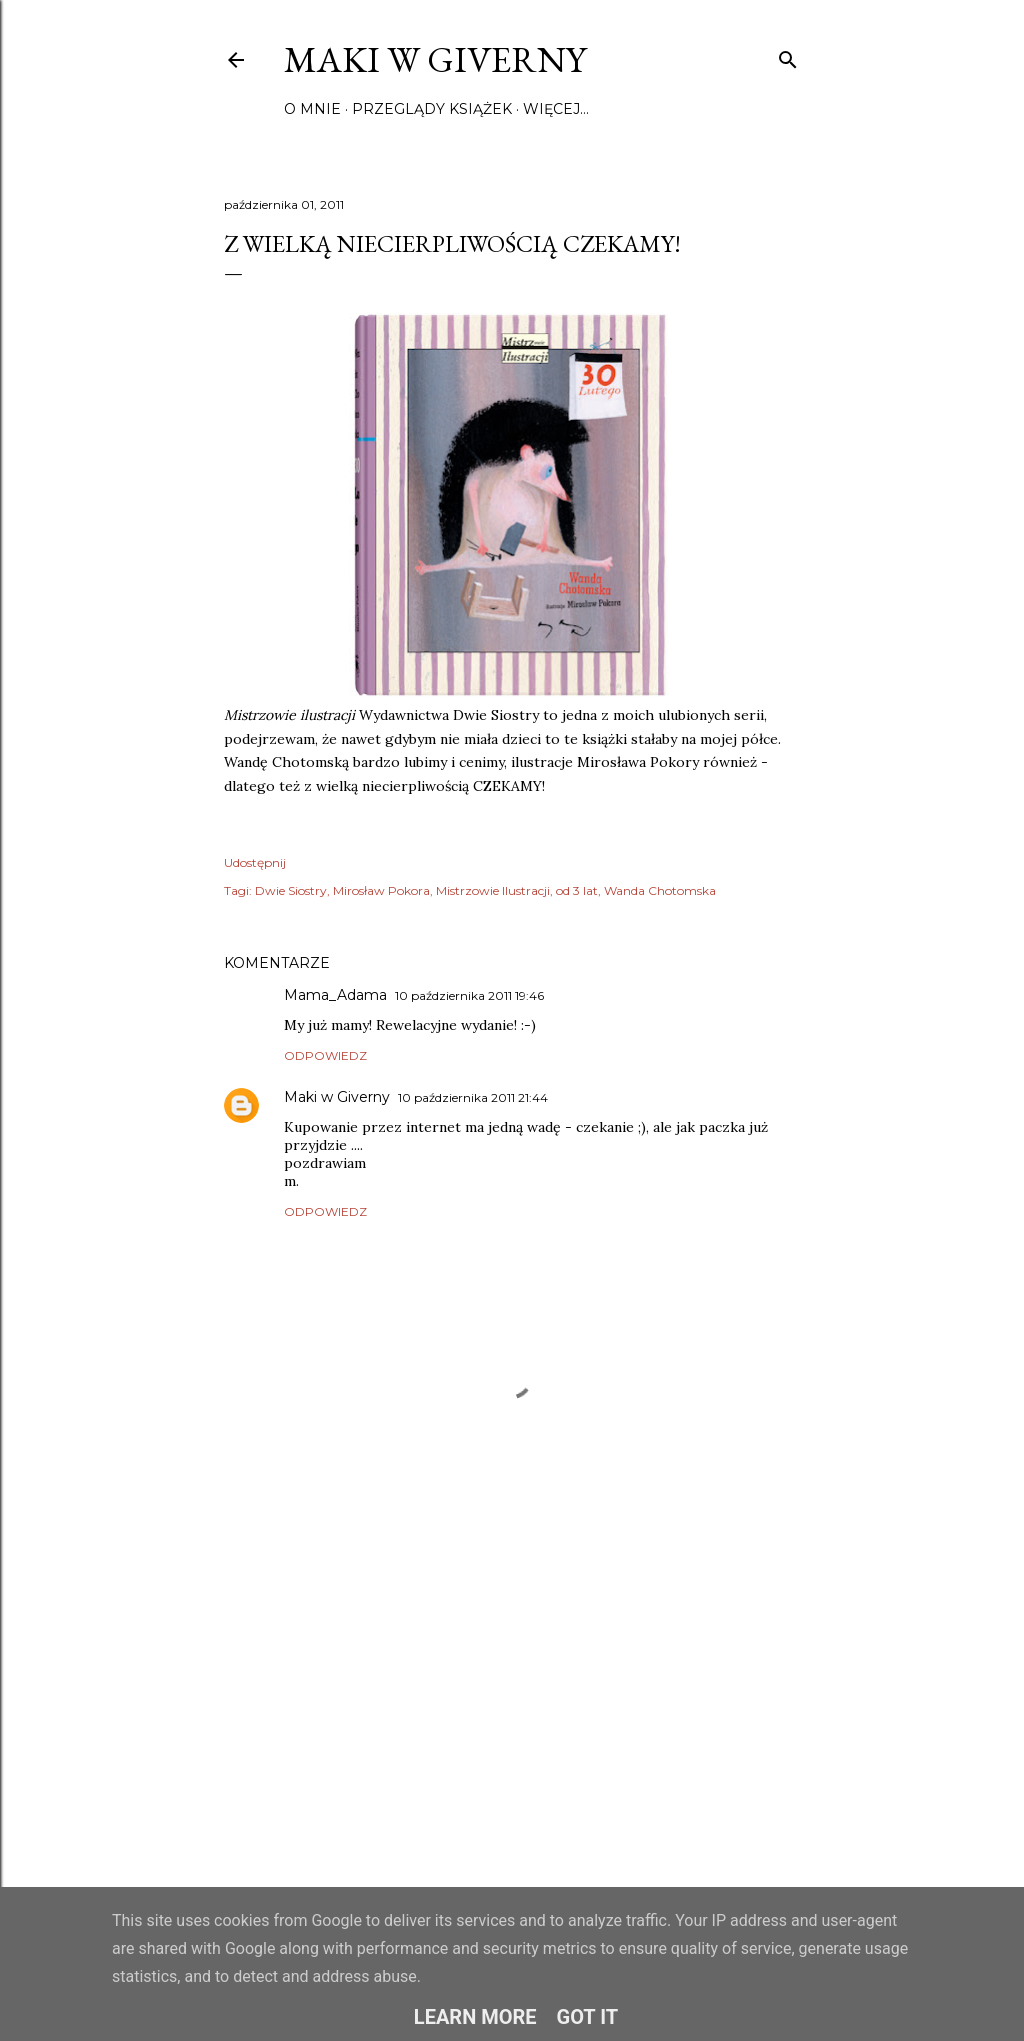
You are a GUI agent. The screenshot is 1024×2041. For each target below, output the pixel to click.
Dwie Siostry (291, 890)
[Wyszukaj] (788, 55)
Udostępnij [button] (255, 862)
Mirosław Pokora (381, 890)
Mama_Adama (335, 995)
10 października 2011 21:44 (473, 1097)
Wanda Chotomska (660, 890)
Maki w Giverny (435, 59)
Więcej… (556, 109)
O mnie (312, 109)
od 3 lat (577, 890)
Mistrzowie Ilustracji (493, 890)
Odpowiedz (325, 1055)
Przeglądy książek (432, 109)
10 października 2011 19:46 (469, 995)
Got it (588, 2017)
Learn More (475, 2017)
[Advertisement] (512, 1694)
